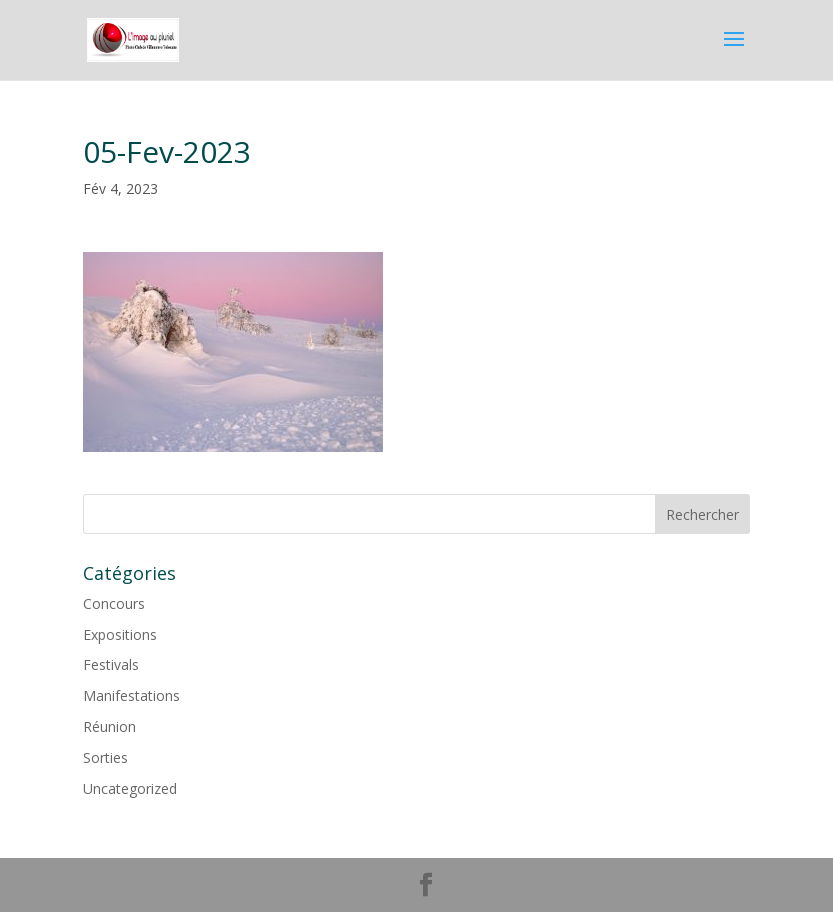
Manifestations (131, 695)
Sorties (105, 757)
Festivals (111, 664)
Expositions (120, 634)
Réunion (109, 726)
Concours (114, 603)
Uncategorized (130, 788)
